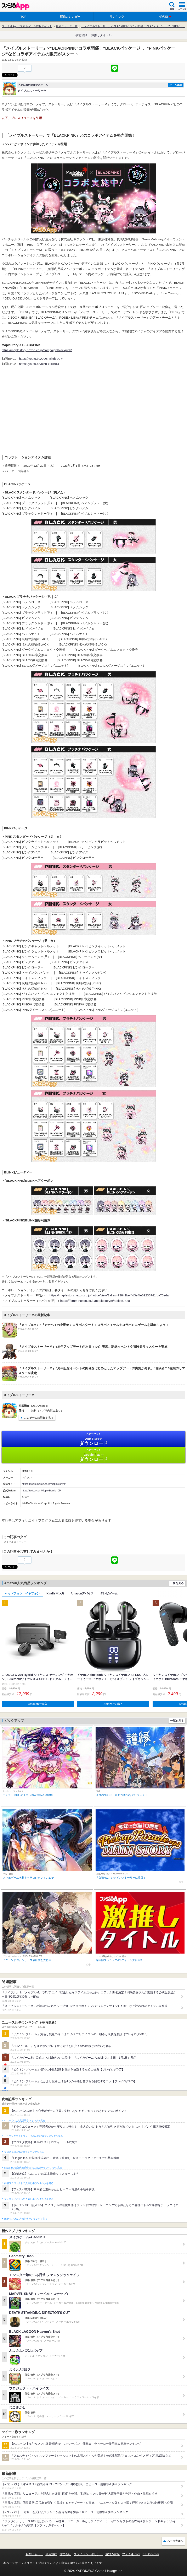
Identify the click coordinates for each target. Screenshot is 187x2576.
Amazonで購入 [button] (37, 1704)
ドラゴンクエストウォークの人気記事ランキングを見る (33, 2136)
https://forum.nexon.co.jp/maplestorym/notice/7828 (95, 1300)
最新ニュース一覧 (67, 26)
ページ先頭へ (175, 2541)
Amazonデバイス (82, 1593)
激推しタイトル (101, 35)
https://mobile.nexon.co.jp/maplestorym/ (44, 1484)
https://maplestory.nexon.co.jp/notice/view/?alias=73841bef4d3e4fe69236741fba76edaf (110, 1295)
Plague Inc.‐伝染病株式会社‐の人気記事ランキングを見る (33, 2167)
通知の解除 (112, 2554)
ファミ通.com (131, 2554)
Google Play (93, 1455)
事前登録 (81, 35)
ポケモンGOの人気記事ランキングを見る (25, 2219)
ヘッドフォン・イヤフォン (22, 1593)
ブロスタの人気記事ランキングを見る (24, 2152)
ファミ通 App (15, 6)
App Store (93, 1439)
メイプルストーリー (15, 1541)
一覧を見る (177, 1583)
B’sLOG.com (151, 2554)
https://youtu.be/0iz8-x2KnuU (39, 364)
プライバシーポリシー (88, 2554)
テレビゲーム (109, 1593)
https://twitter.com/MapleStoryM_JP (41, 1490)
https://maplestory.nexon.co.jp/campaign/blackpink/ (37, 350)
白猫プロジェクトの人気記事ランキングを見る (28, 2183)
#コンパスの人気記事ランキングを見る (24, 2120)
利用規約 (51, 2554)
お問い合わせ (34, 2554)
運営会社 (65, 2554)
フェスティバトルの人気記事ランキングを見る (28, 2199)
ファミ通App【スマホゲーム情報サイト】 (27, 26)
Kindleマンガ (55, 1593)
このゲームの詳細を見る (38, 1417)
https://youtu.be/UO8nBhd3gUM (41, 358)
